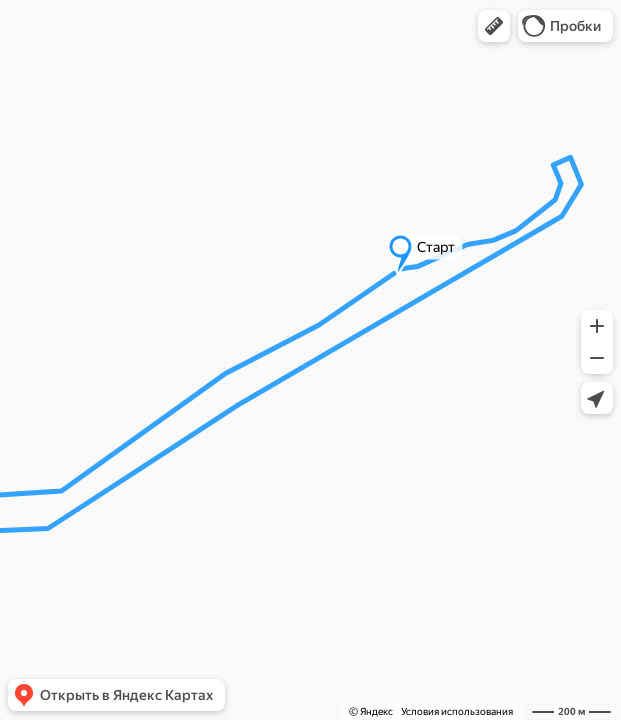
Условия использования (457, 711)
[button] (494, 26)
